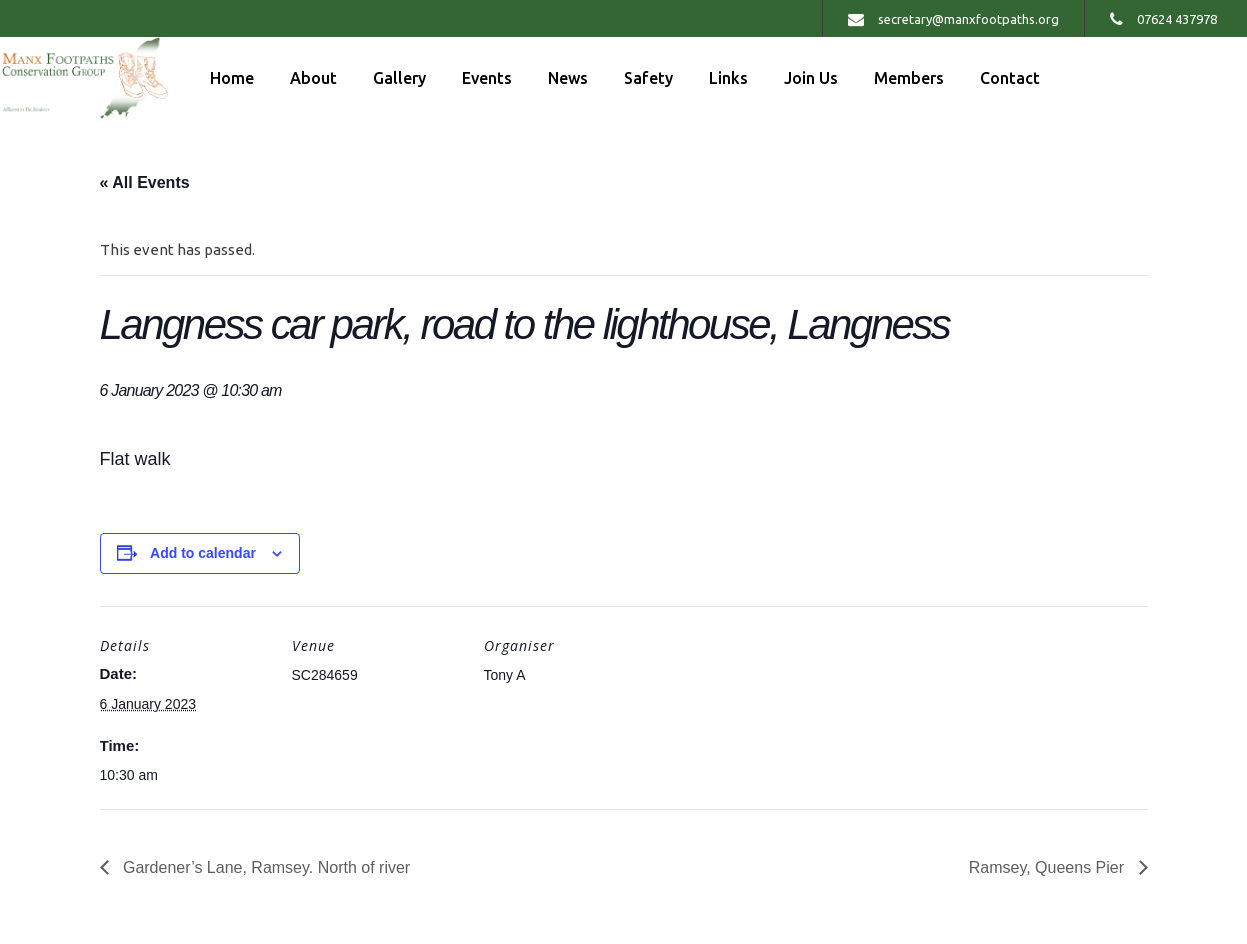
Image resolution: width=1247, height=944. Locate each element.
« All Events (145, 182)
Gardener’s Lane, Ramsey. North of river (265, 867)
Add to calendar (203, 553)
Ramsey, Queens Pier (1049, 867)
